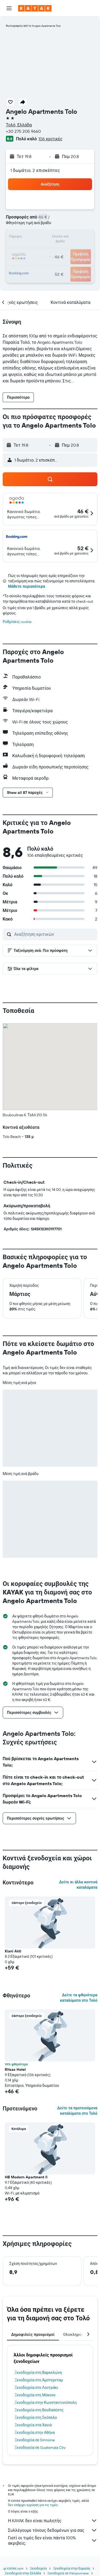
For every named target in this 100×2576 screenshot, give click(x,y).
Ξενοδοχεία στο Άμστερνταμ (39, 2380)
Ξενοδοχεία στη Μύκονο (35, 2395)
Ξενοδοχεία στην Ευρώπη (71, 2568)
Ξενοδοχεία (38, 2568)
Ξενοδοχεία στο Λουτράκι (36, 2387)
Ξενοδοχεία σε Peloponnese (68, 2573)
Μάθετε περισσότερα (26, 586)
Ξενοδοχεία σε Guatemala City (40, 2447)
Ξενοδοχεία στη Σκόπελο (36, 2417)
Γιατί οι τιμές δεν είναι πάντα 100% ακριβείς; (52, 2540)
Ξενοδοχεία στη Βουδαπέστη (39, 2410)
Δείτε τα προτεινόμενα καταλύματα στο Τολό (77, 2111)
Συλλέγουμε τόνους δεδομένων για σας (52, 2530)
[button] (9, 8)
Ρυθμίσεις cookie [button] (17, 621)
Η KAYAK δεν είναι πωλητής (52, 2520)
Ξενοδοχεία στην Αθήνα (35, 2432)
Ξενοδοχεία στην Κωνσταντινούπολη (46, 2402)
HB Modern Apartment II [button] (26, 2177)
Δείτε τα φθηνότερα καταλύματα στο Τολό (78, 1998)
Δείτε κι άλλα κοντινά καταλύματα (78, 1885)
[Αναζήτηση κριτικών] (54, 934)
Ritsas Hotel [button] (15, 2069)
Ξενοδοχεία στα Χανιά (33, 2425)
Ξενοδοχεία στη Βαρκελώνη (38, 2372)
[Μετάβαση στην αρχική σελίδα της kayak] (34, 8)
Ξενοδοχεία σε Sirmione (35, 2440)
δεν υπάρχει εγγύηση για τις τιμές (33, 2505)
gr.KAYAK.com (13, 2568)
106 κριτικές (50, 138)
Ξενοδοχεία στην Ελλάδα (23, 2573)
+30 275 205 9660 (23, 131)
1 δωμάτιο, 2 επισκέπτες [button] (35, 170)
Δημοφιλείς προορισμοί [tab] (33, 2334)
